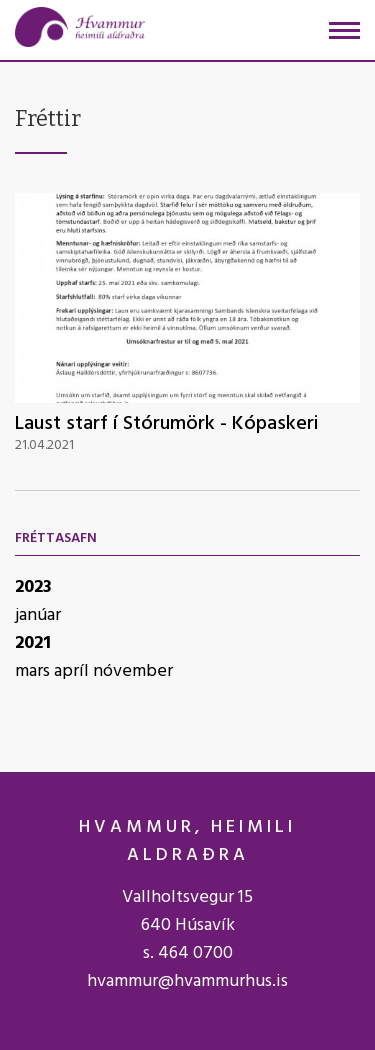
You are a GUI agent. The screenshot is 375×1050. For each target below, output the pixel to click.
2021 (33, 643)
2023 (33, 587)
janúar (38, 615)
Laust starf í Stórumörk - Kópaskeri (167, 424)
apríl (73, 671)
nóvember (133, 671)
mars (34, 671)
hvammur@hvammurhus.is (187, 981)
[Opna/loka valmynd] (344, 30)
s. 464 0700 (188, 953)
